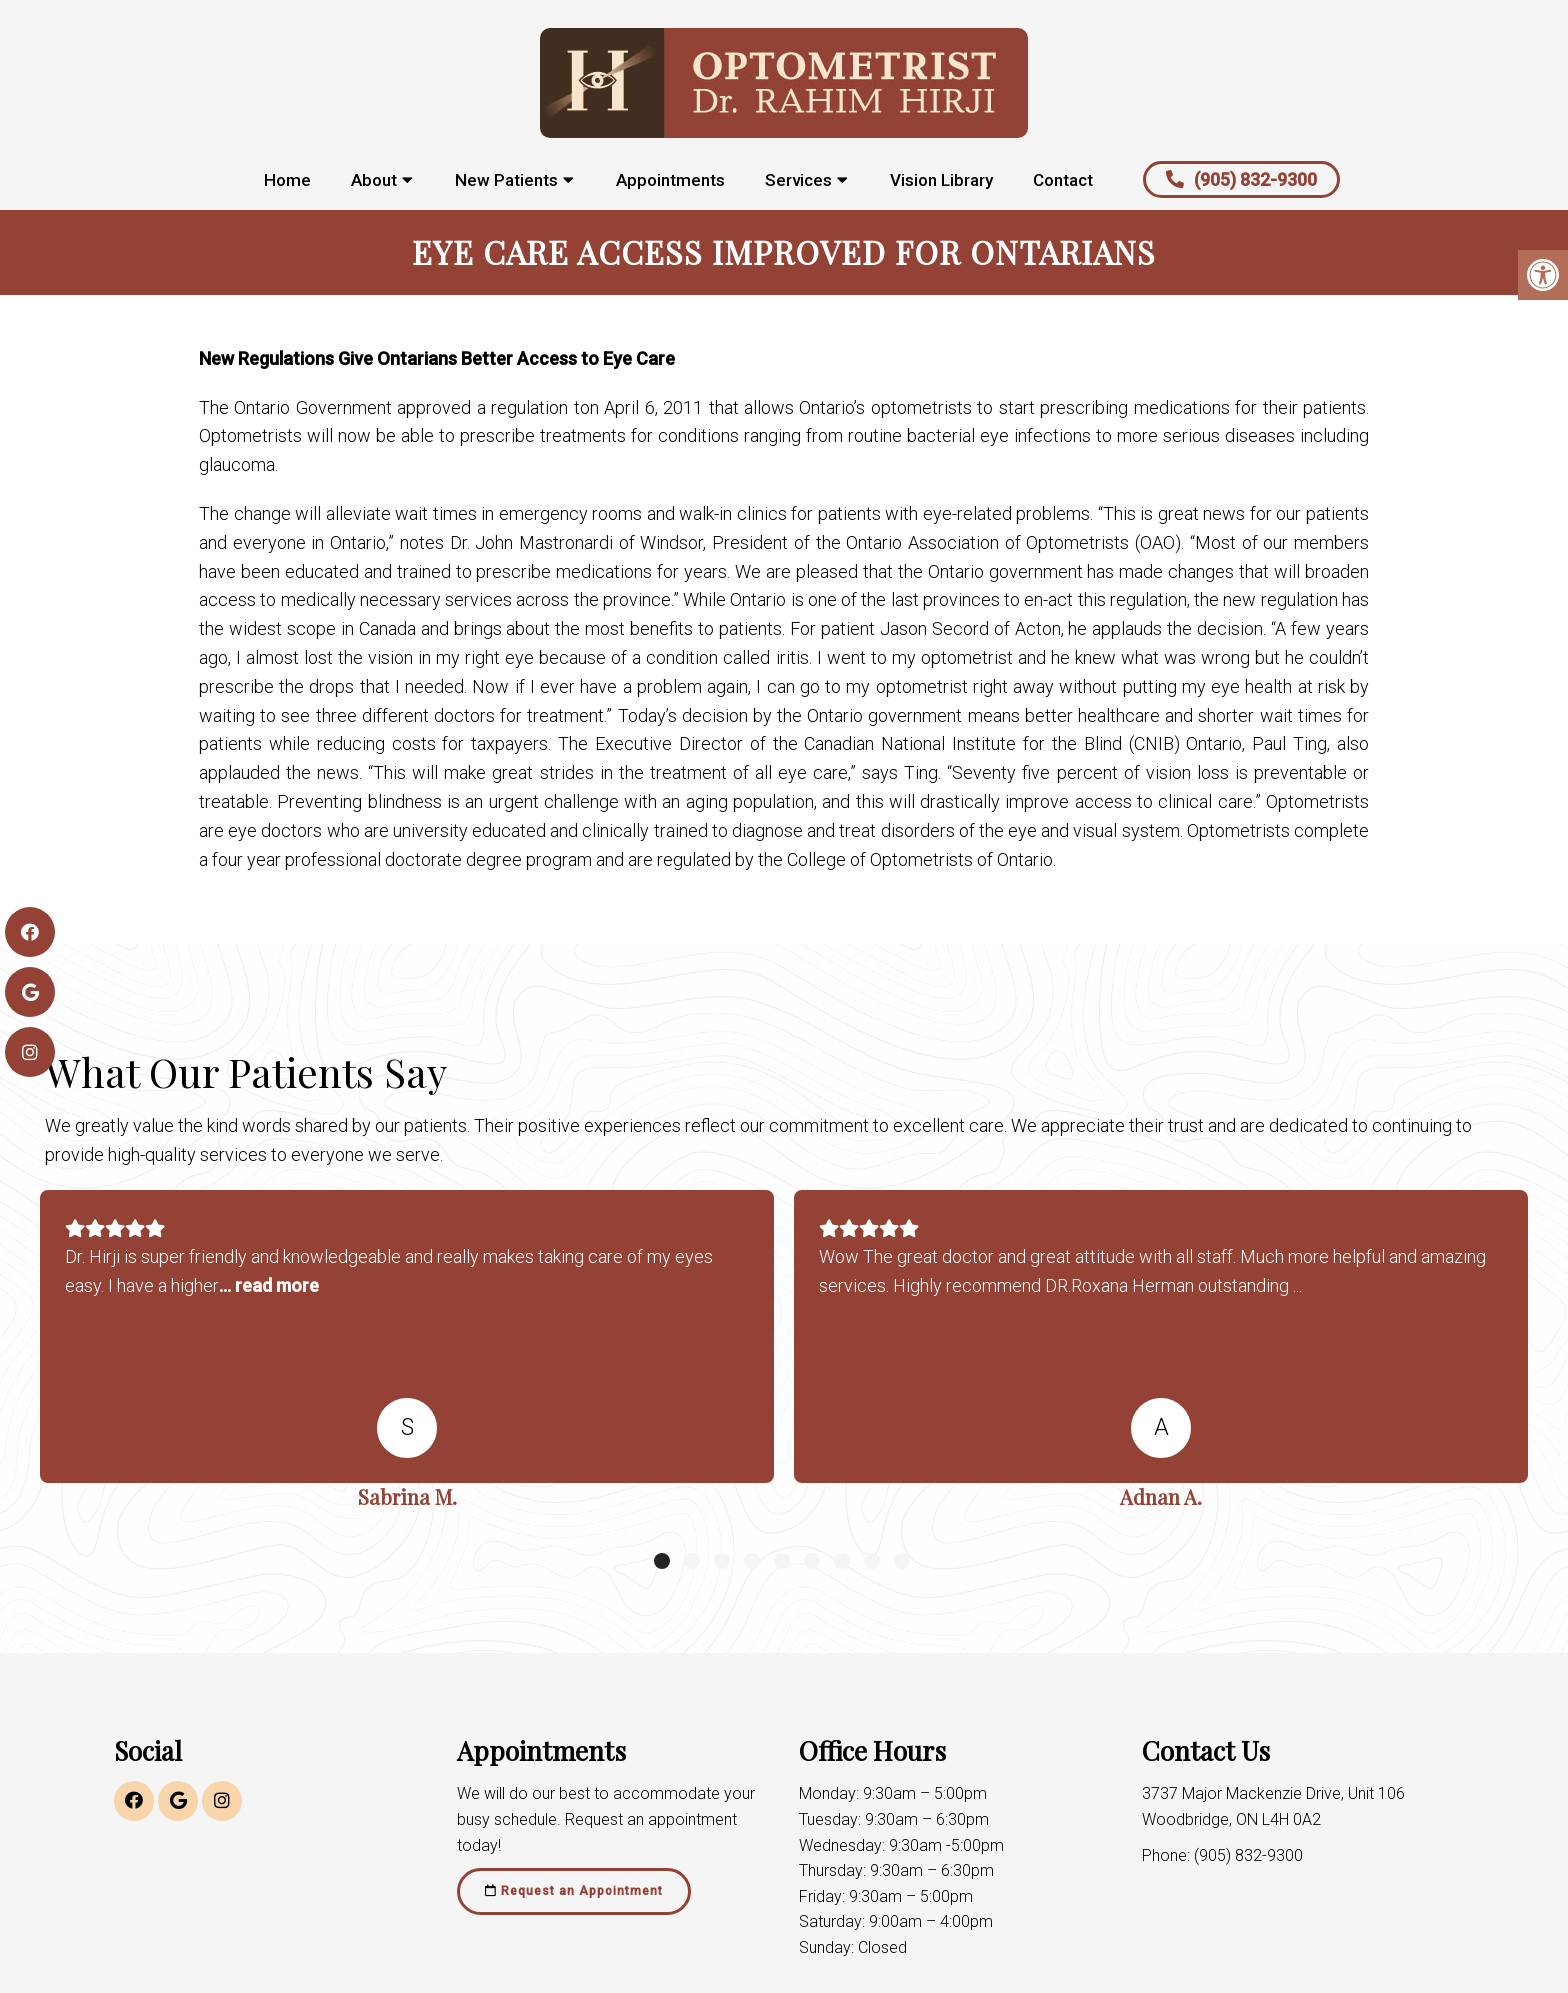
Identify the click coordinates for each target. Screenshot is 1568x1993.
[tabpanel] (407, 1357)
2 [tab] (692, 1561)
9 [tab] (902, 1561)
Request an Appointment (574, 1891)
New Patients (506, 180)
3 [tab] (722, 1561)
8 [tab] (872, 1561)
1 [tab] (662, 1561)
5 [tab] (782, 1561)
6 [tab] (812, 1561)
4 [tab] (752, 1561)
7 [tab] (842, 1561)
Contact (1063, 180)
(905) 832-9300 (1241, 179)
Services (798, 180)
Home (287, 180)
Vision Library (941, 180)
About (374, 180)
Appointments (670, 180)
